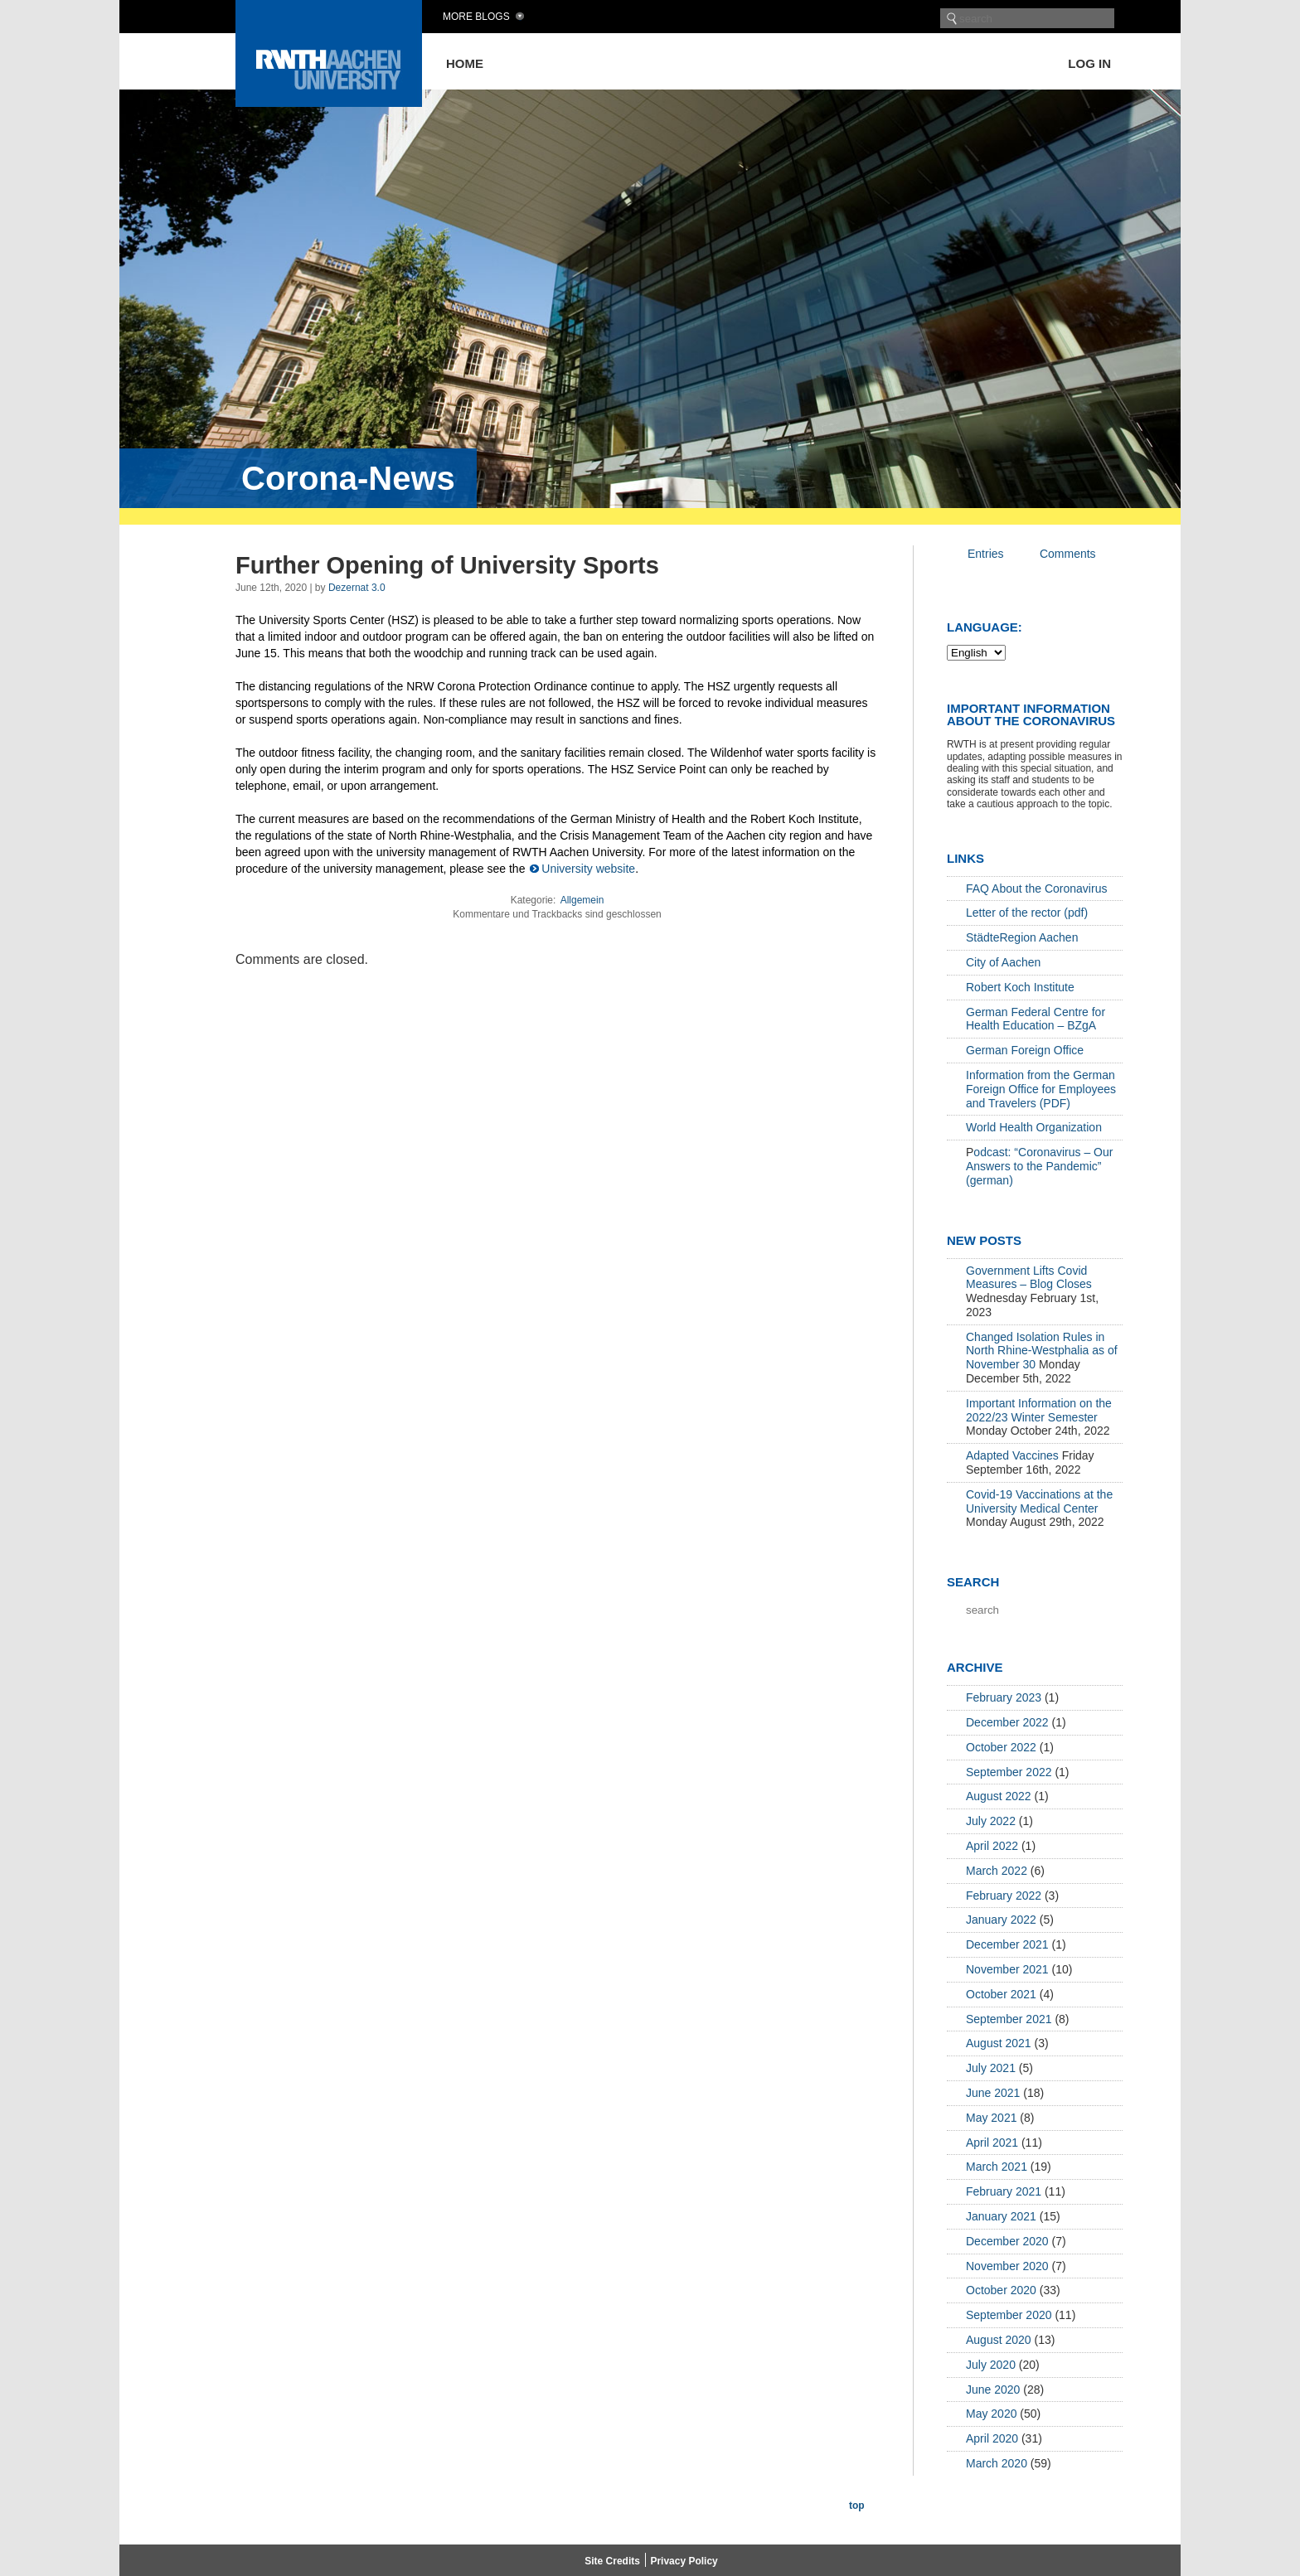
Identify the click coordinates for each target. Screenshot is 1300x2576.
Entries (986, 553)
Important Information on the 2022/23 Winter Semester (1039, 1410)
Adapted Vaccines (1012, 1455)
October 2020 (1001, 2290)
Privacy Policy (683, 2561)
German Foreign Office (1025, 1050)
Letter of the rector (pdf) (1027, 912)
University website (588, 868)
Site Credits (612, 2561)
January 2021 (1001, 2216)
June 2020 (993, 2389)
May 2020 (991, 2413)
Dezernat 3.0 (357, 587)
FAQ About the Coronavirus (1036, 888)
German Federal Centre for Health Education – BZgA (1035, 1019)
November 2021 (1007, 1969)
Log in (1089, 63)
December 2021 (1007, 1944)
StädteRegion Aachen (1022, 937)
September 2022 (1009, 1772)
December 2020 (1007, 2241)
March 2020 (996, 2463)
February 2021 (1003, 2191)
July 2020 (991, 2364)
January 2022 (1001, 1919)
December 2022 (1007, 1722)
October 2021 (1001, 1994)
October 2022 (1001, 1747)
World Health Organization (1034, 1127)
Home (464, 63)
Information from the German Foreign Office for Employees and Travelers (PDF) (1041, 1089)
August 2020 (998, 2339)
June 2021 (993, 2092)
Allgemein (582, 900)
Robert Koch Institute (1020, 987)
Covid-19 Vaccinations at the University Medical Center (1039, 1501)
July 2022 (991, 1821)
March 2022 (996, 1870)
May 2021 (991, 2117)
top (857, 2505)
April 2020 (992, 2438)
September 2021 (1009, 2019)
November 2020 (1007, 2266)
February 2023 (1003, 1697)
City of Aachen (1003, 962)
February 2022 (1003, 1895)
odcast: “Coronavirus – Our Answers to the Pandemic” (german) (1039, 1166)
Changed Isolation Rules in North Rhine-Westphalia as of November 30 (1042, 1351)
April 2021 (992, 2142)
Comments (1068, 553)
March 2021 (996, 2166)
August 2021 (998, 2043)
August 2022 (998, 1796)
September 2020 (1009, 2315)
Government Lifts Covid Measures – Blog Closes (1029, 1277)
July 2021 (991, 2068)
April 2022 (992, 1845)
